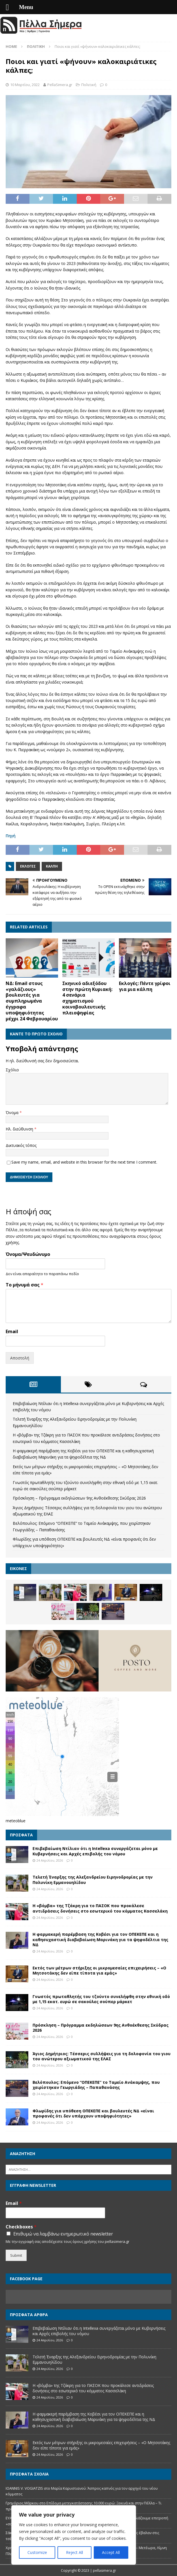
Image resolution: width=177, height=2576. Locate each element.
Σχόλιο (12, 1069)
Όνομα (13, 1112)
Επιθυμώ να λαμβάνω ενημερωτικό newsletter (63, 2234)
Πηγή (11, 835)
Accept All (111, 2552)
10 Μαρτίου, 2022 (25, 84)
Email (12, 1332)
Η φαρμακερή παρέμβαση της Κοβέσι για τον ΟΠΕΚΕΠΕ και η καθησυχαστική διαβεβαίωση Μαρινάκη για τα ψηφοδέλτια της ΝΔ (100, 1939)
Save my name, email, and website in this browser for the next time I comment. (84, 1162)
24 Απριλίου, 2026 (50, 1860)
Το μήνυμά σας (24, 1285)
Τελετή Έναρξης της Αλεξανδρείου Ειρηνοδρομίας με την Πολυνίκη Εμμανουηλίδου (93, 1879)
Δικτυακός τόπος (21, 1145)
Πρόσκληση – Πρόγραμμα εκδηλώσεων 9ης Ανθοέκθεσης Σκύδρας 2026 (79, 1498)
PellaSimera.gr (59, 84)
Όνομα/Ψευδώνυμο (28, 1254)
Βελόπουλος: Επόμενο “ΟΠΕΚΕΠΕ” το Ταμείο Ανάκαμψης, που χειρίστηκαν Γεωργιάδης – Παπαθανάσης (96, 2085)
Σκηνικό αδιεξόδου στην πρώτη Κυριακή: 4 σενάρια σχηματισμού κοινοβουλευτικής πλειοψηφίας (87, 998)
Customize (37, 2552)
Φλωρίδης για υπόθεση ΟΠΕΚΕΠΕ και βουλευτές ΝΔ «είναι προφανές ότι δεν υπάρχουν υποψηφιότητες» (93, 2113)
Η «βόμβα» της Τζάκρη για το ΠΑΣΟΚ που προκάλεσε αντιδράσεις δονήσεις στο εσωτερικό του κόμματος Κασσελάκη (100, 1908)
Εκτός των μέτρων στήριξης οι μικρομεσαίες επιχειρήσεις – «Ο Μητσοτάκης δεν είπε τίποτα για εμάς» (99, 1970)
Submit (16, 2255)
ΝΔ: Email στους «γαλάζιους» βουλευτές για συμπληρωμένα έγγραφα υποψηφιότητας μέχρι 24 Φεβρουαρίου (32, 1001)
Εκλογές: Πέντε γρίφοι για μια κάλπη (144, 986)
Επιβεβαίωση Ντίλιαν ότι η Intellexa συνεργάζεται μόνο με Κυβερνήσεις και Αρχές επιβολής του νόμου (95, 1851)
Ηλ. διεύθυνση (20, 1129)
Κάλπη (52, 866)
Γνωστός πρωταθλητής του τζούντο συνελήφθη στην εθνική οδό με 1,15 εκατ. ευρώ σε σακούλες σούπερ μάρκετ (101, 1999)
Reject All (74, 2552)
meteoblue (15, 1820)
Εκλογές (28, 866)
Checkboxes (21, 2227)
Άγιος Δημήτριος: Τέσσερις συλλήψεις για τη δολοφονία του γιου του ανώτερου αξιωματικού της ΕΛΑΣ (101, 2056)
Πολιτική (88, 84)
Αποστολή (19, 1358)
